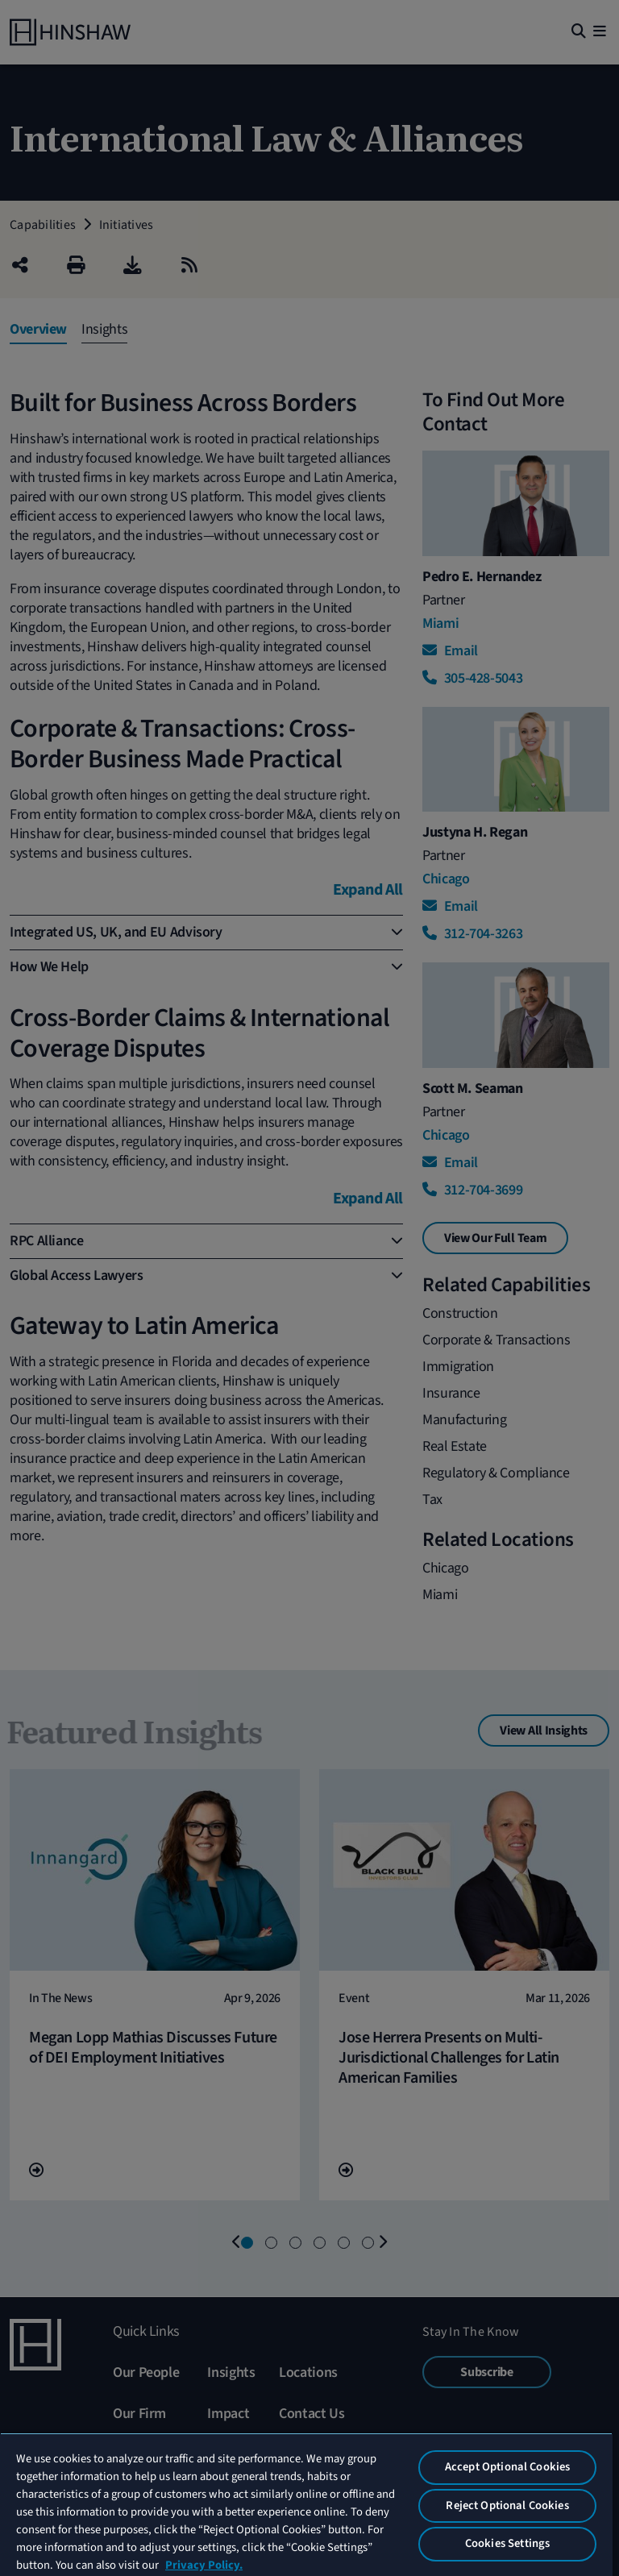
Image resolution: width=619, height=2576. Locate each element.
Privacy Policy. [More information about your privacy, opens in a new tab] (204, 2565)
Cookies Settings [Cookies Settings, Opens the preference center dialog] (507, 2543)
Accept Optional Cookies (507, 2466)
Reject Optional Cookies (507, 2505)
